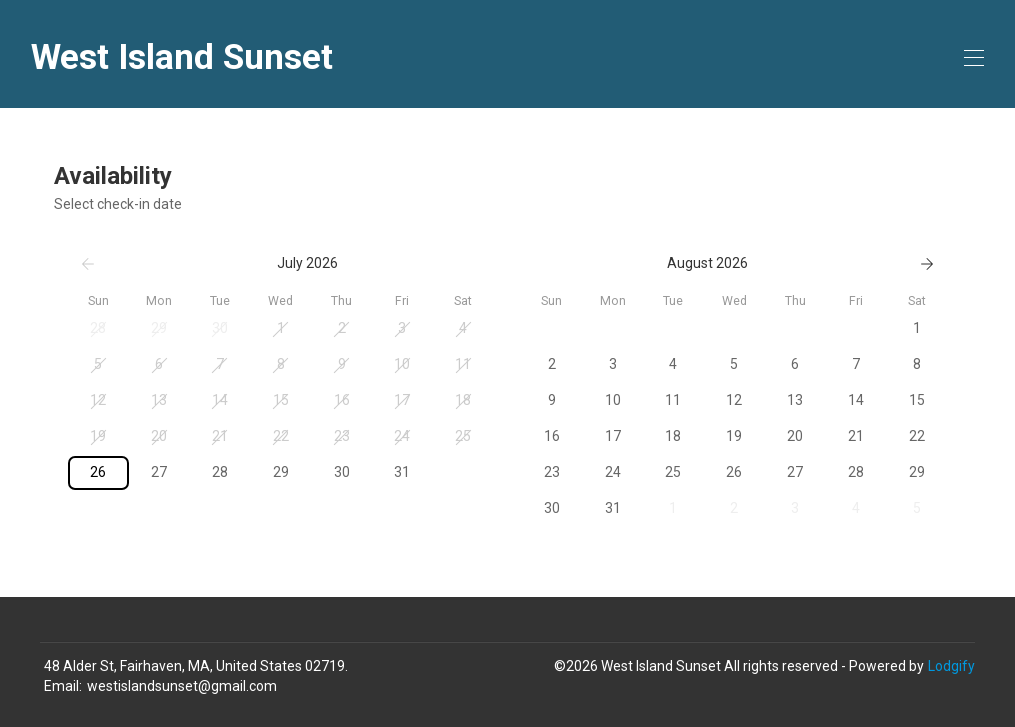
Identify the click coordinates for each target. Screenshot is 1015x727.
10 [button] (402, 364)
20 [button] (159, 436)
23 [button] (342, 436)
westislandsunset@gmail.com (182, 686)
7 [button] (220, 364)
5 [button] (98, 364)
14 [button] (220, 400)
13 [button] (159, 400)
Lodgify (951, 666)
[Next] (927, 264)
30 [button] (220, 328)
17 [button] (402, 400)
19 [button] (98, 436)
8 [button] (281, 364)
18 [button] (463, 400)
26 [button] (98, 472)
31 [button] (402, 472)
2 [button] (342, 328)
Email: (63, 686)
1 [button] (281, 328)
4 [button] (463, 328)
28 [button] (98, 328)
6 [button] (159, 364)
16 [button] (342, 400)
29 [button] (159, 328)
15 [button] (281, 400)
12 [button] (98, 400)
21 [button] (220, 436)
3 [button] (402, 328)
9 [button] (342, 364)
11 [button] (463, 364)
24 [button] (402, 436)
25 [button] (463, 436)
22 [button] (281, 436)
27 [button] (159, 472)
